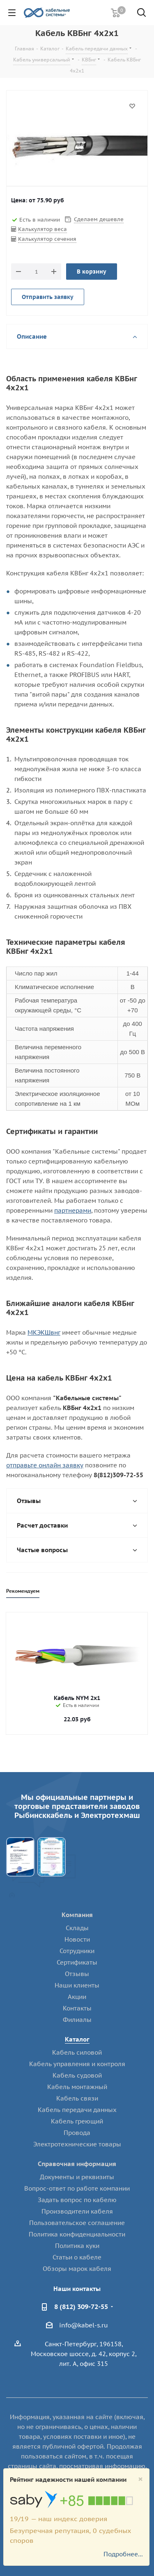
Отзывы (77, 1974)
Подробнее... (123, 2554)
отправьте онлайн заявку (44, 1465)
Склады (77, 1928)
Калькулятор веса (42, 229)
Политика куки (77, 2246)
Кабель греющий (77, 2121)
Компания (77, 1915)
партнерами (72, 1210)
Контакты (77, 2008)
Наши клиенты (77, 1985)
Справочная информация (77, 2164)
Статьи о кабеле (77, 2257)
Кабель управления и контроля (77, 2064)
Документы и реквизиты (77, 2177)
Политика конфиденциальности (77, 2234)
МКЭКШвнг (44, 1332)
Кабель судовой (77, 2075)
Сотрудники (77, 1951)
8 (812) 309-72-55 (81, 2306)
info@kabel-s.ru (83, 2325)
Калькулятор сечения (47, 238)
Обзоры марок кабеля (77, 2269)
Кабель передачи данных (77, 2110)
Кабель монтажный (77, 2087)
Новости (77, 1939)
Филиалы (77, 2020)
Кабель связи (77, 2098)
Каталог (77, 2039)
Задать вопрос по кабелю (77, 2200)
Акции (77, 1997)
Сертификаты (77, 1962)
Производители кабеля (77, 2211)
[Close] (140, 2479)
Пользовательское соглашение (77, 2223)
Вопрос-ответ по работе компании (77, 2188)
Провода (77, 2133)
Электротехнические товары (77, 2144)
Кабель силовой (77, 2052)
